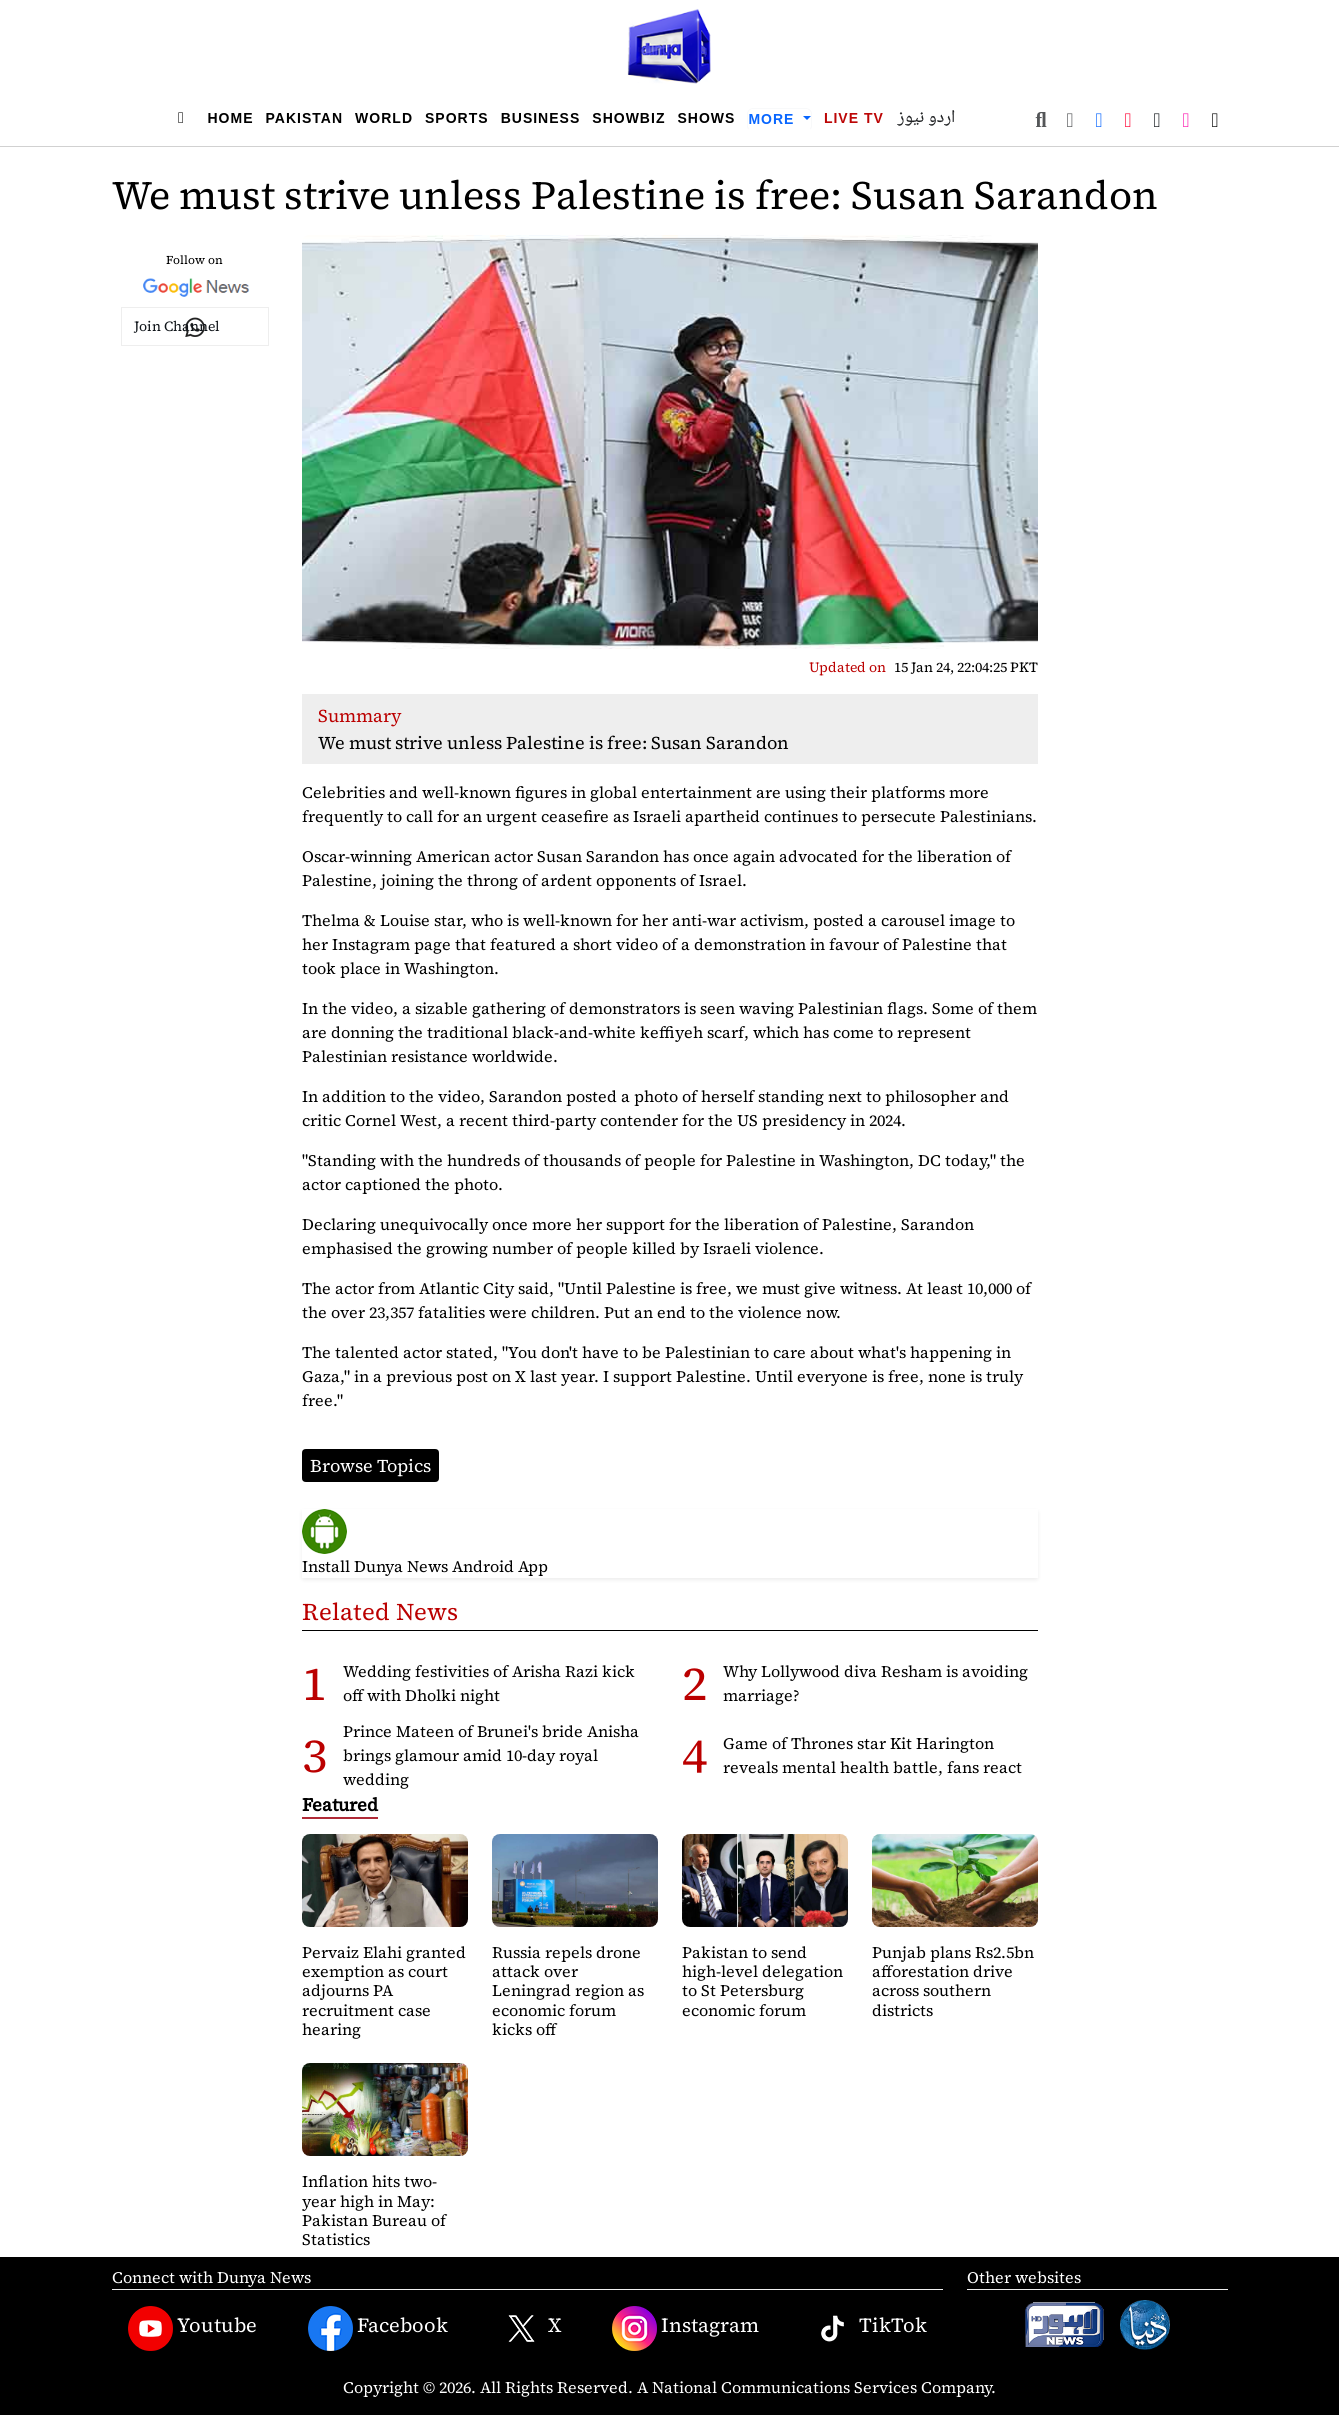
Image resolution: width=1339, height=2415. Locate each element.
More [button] (773, 119)
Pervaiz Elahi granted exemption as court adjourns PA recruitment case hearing (384, 1990)
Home (231, 118)
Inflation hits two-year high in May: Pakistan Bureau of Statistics (374, 2210)
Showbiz (628, 118)
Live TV (854, 118)
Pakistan (305, 118)
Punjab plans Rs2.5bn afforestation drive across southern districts (953, 1981)
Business (541, 118)
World (384, 118)
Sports (457, 118)
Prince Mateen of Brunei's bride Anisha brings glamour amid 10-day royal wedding (491, 1755)
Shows (706, 118)
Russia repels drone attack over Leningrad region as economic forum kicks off (568, 1990)
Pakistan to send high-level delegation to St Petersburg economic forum (762, 1981)
